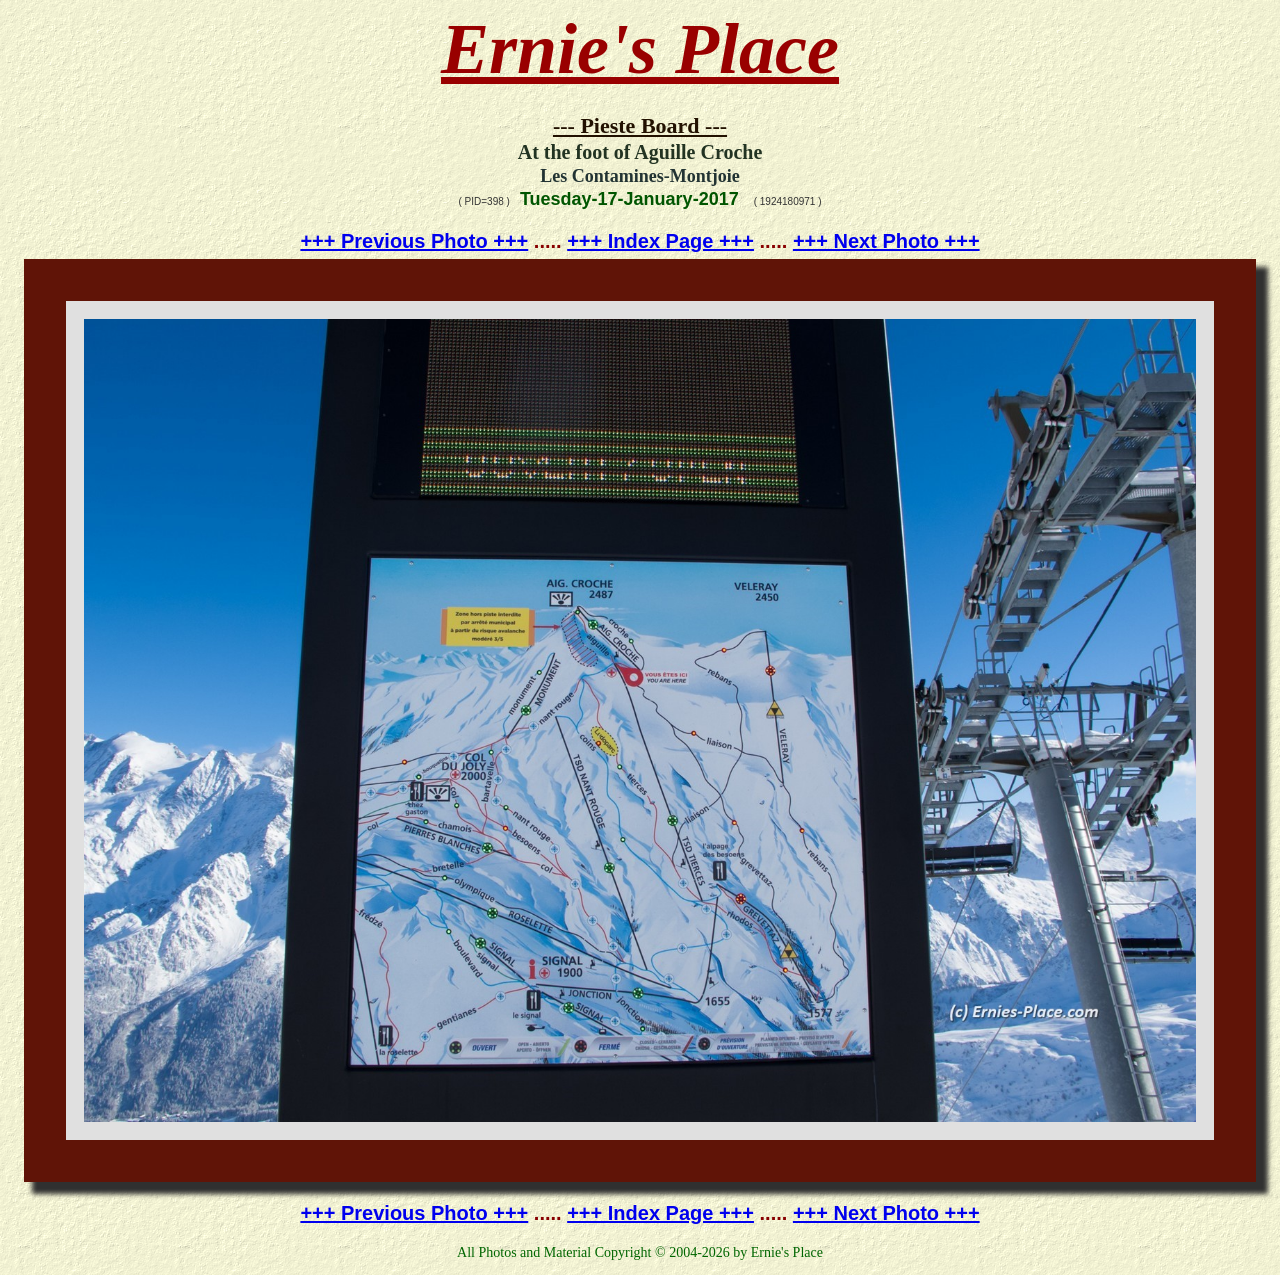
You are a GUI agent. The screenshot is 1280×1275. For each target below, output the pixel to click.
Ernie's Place (640, 49)
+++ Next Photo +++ (886, 241)
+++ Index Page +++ (660, 241)
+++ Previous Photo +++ (414, 241)
